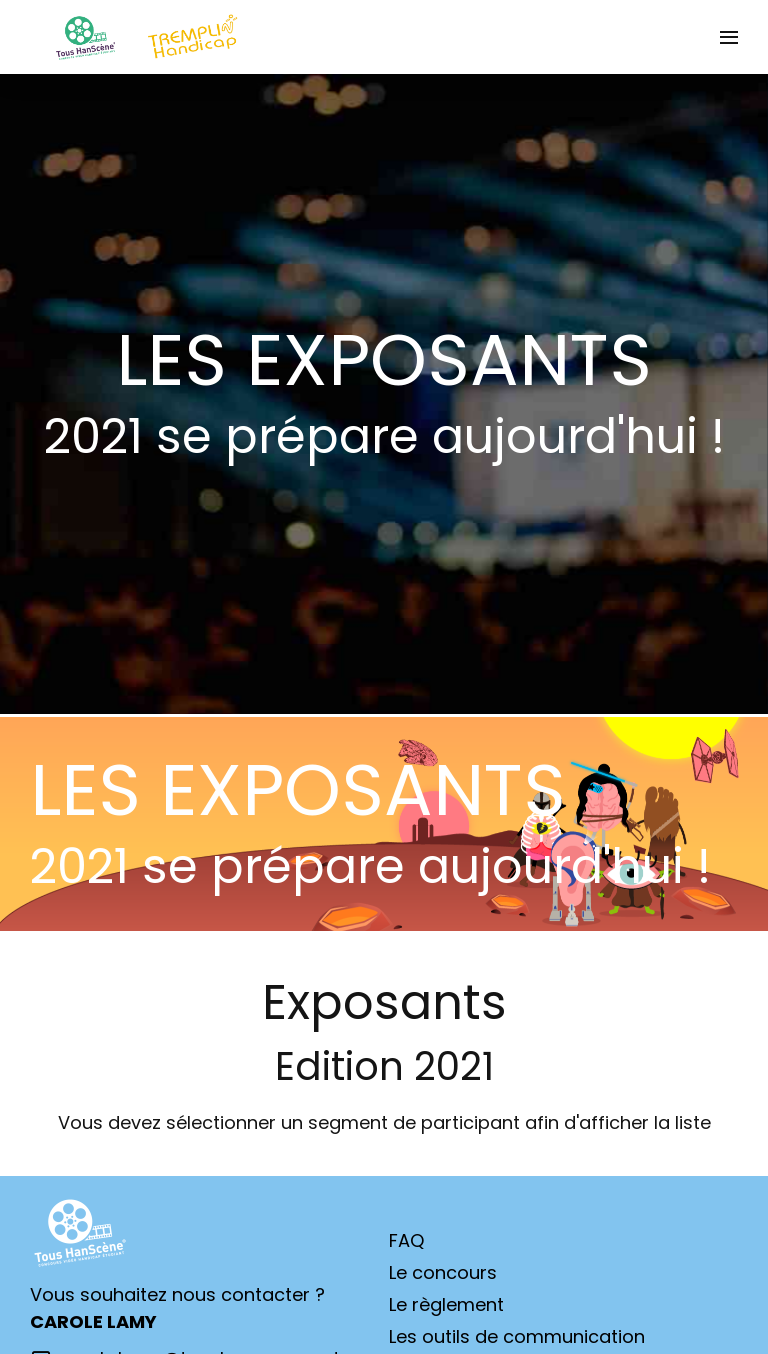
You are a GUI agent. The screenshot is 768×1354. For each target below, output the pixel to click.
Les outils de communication (517, 1336)
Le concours (443, 1272)
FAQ (406, 1240)
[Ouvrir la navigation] (729, 37)
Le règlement (446, 1304)
